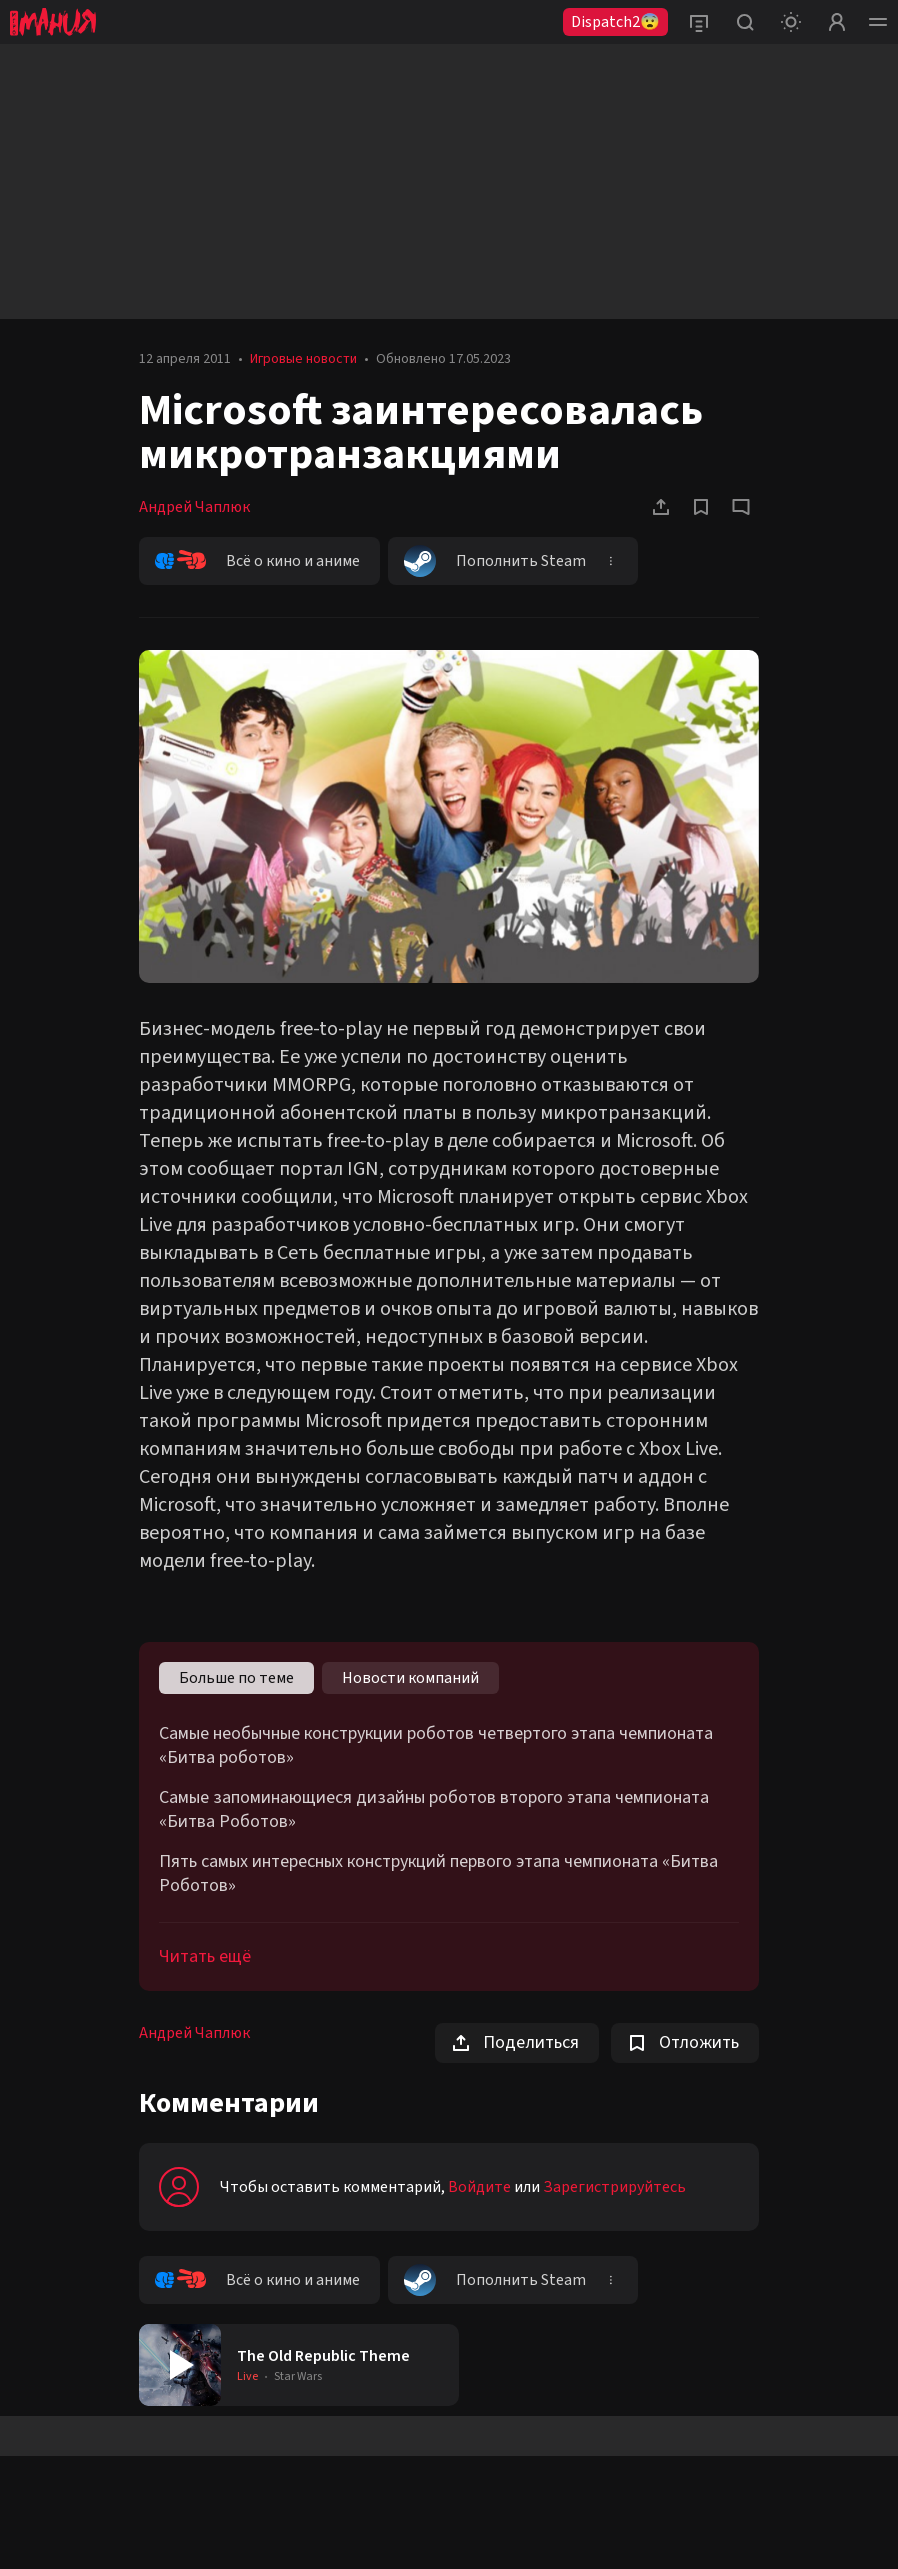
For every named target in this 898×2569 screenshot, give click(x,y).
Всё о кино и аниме (257, 561)
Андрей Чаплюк (194, 507)
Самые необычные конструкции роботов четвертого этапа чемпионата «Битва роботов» (436, 1746)
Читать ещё (205, 1956)
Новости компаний (410, 1678)
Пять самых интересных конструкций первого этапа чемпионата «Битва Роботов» (438, 1874)
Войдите (479, 2187)
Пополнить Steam (495, 561)
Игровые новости (303, 359)
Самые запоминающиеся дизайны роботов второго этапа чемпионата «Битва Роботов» (434, 1810)
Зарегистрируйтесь (614, 2187)
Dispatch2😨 (615, 22)
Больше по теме (236, 1678)
